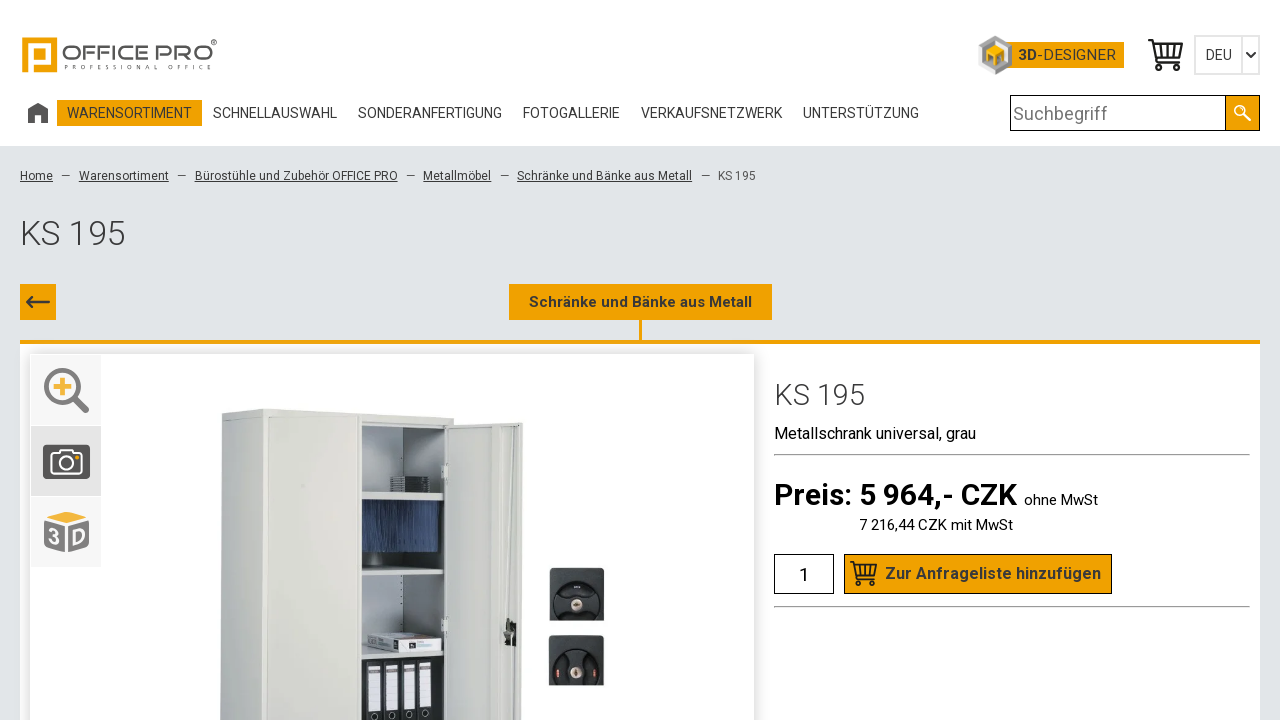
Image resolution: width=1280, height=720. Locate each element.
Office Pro (120, 55)
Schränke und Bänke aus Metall (604, 176)
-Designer (1067, 55)
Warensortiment (124, 176)
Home (36, 176)
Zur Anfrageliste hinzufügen (993, 573)
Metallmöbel (457, 176)
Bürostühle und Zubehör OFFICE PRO (296, 176)
